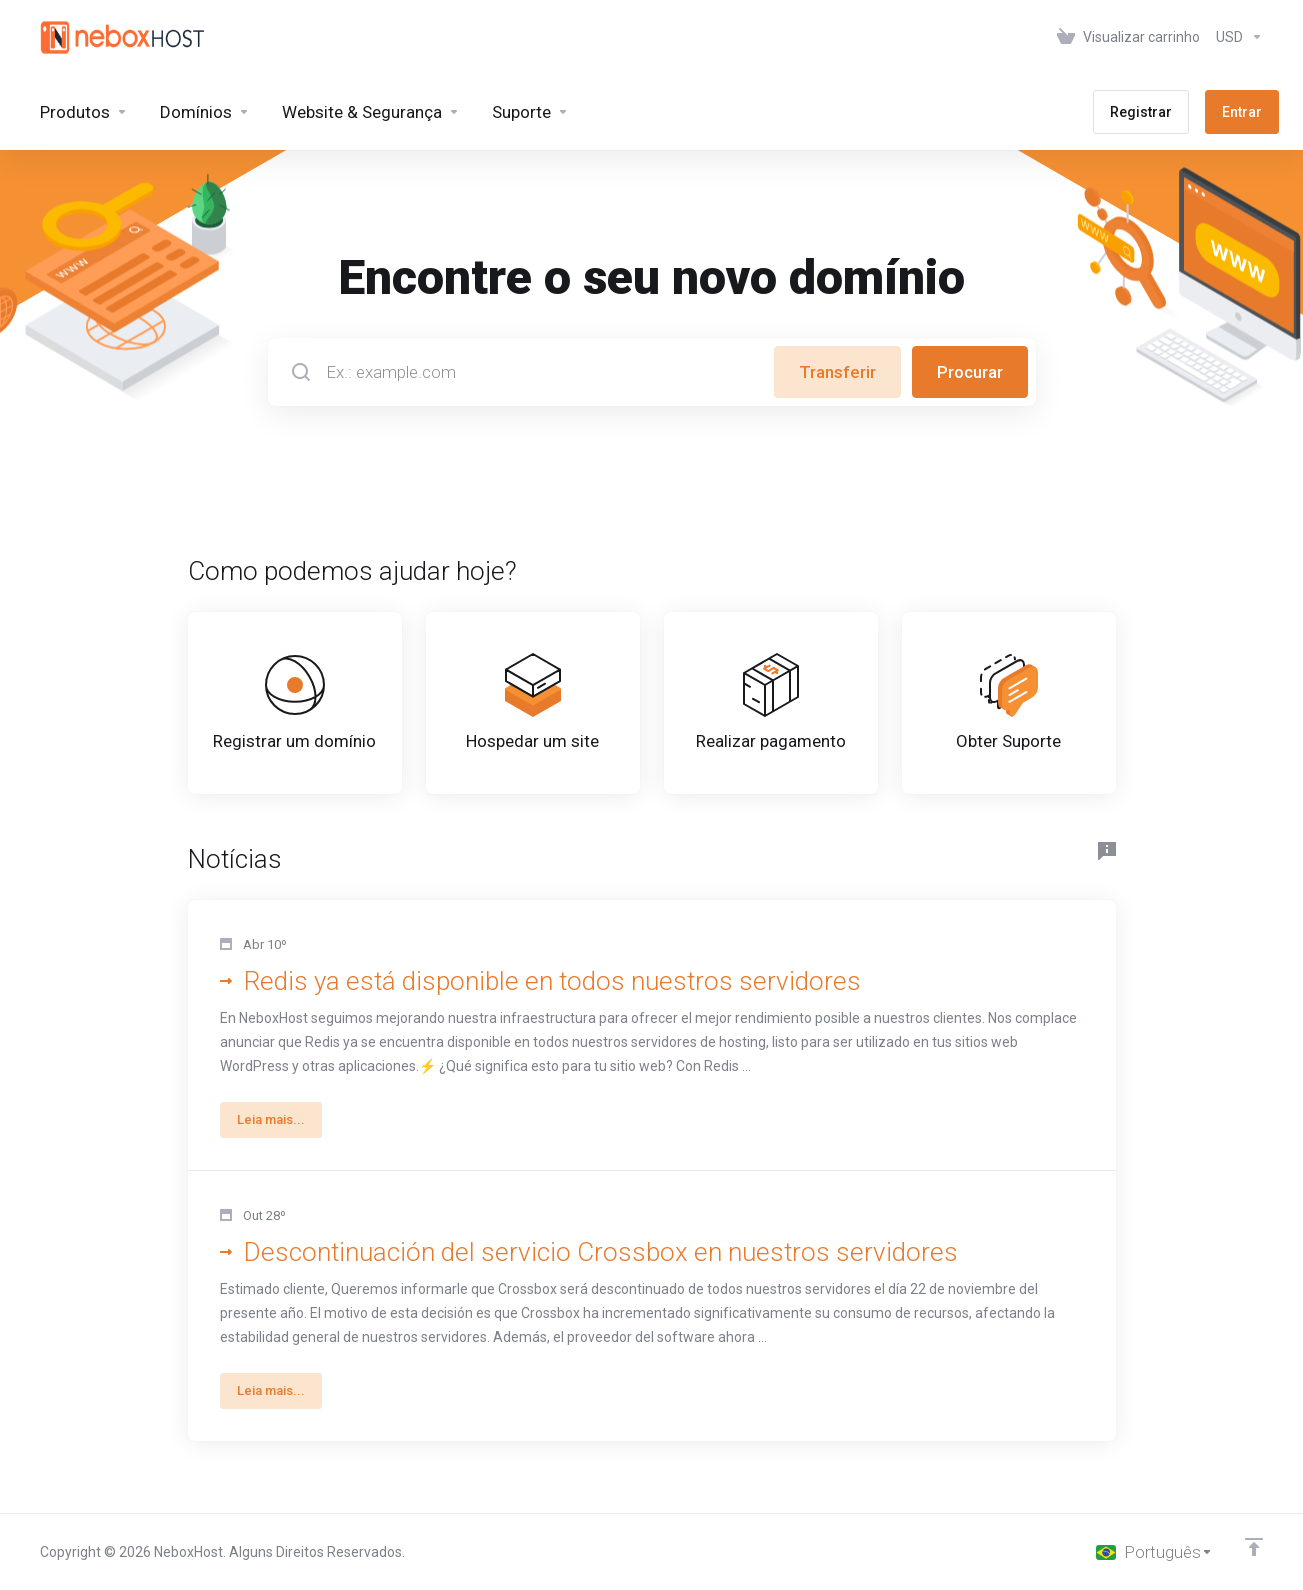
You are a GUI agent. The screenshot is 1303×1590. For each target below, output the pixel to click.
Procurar (970, 372)
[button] (652, 1035)
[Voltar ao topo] (1254, 1547)
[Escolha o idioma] (1154, 1552)
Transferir (837, 372)
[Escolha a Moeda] (1235, 37)
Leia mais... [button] (271, 1119)
